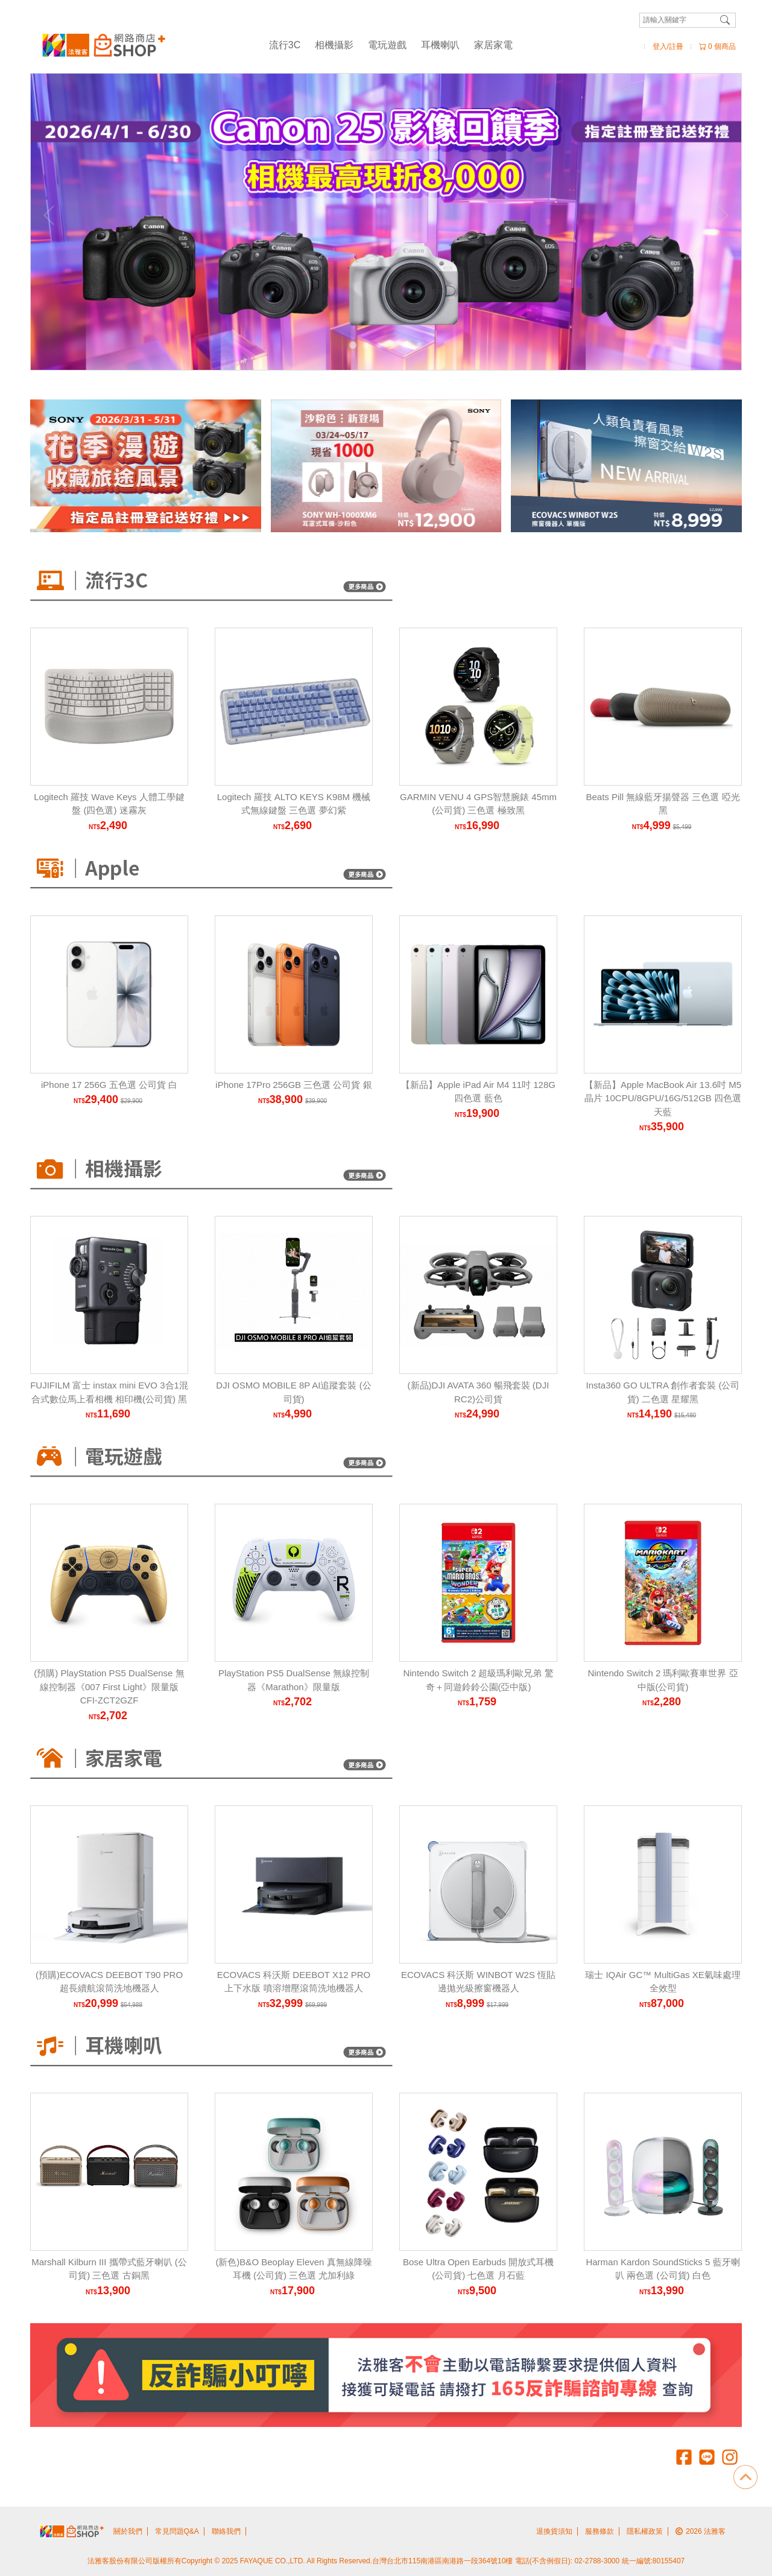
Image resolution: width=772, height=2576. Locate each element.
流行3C (284, 45)
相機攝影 (334, 45)
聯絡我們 (226, 2531)
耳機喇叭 (440, 45)
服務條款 (599, 2531)
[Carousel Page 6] (419, 345)
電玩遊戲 (387, 45)
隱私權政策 (645, 2531)
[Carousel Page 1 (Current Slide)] (352, 345)
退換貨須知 (554, 2531)
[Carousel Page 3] (379, 345)
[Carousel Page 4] (392, 345)
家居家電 (493, 45)
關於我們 (127, 2531)
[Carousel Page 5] (405, 345)
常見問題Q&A (177, 2531)
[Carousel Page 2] (366, 345)
